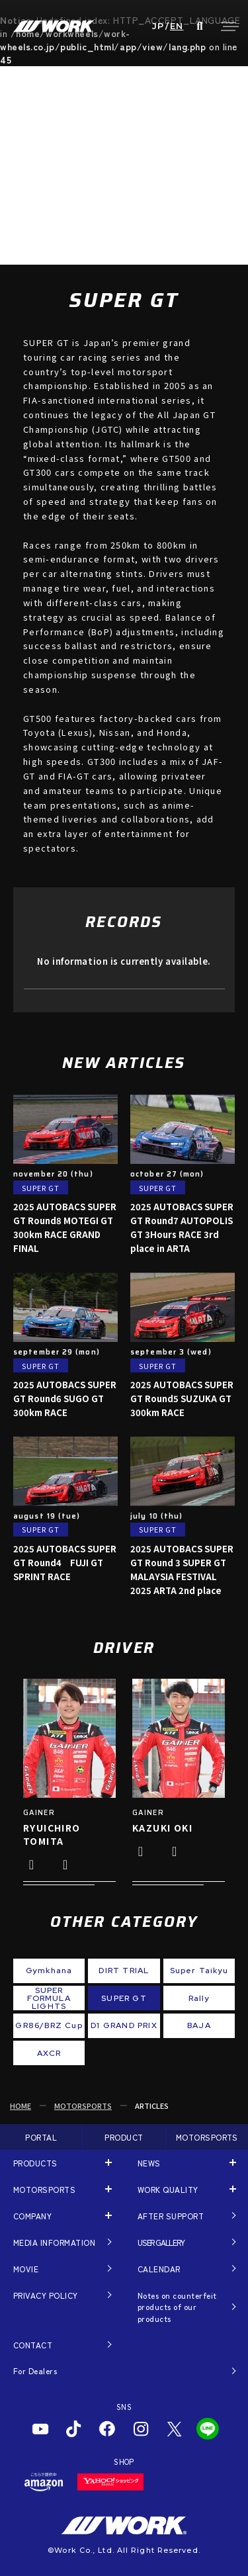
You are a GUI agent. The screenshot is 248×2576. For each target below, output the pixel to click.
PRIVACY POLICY (45, 2295)
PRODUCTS (35, 2162)
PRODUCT (123, 2137)
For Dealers (35, 2370)
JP (158, 26)
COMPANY (32, 2215)
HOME (20, 2105)
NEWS (149, 2162)
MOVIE (25, 2268)
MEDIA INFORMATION (54, 2242)
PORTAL (41, 2137)
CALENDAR (159, 2268)
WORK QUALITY (168, 2189)
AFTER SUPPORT (171, 2215)
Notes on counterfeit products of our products (177, 2306)
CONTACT (32, 2344)
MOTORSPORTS (83, 2105)
